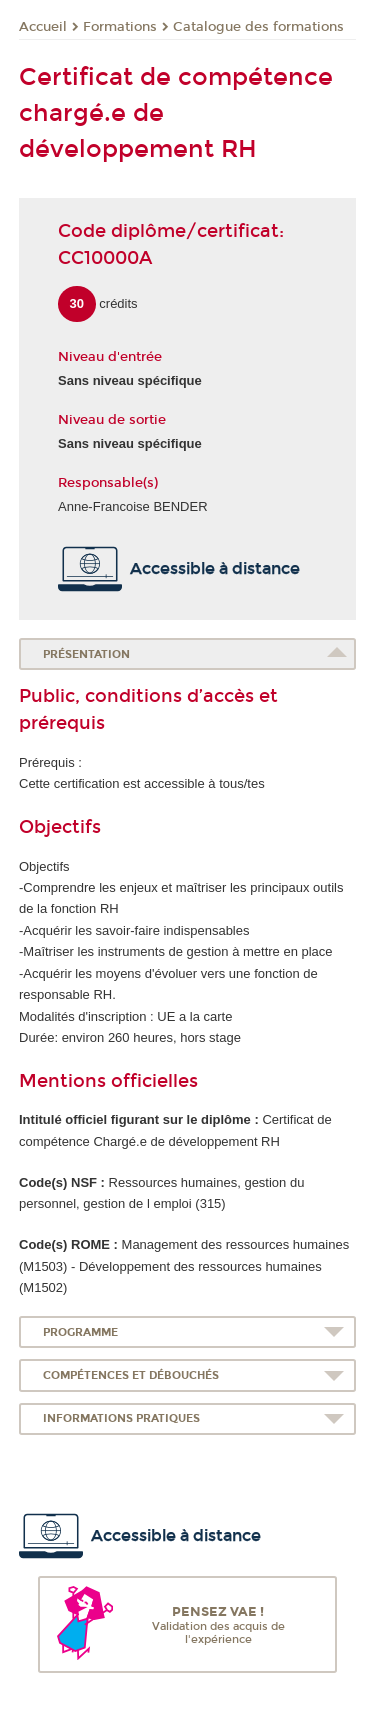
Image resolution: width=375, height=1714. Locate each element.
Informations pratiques (121, 1418)
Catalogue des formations (258, 27)
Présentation (86, 654)
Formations (120, 27)
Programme (80, 1332)
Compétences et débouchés (131, 1375)
